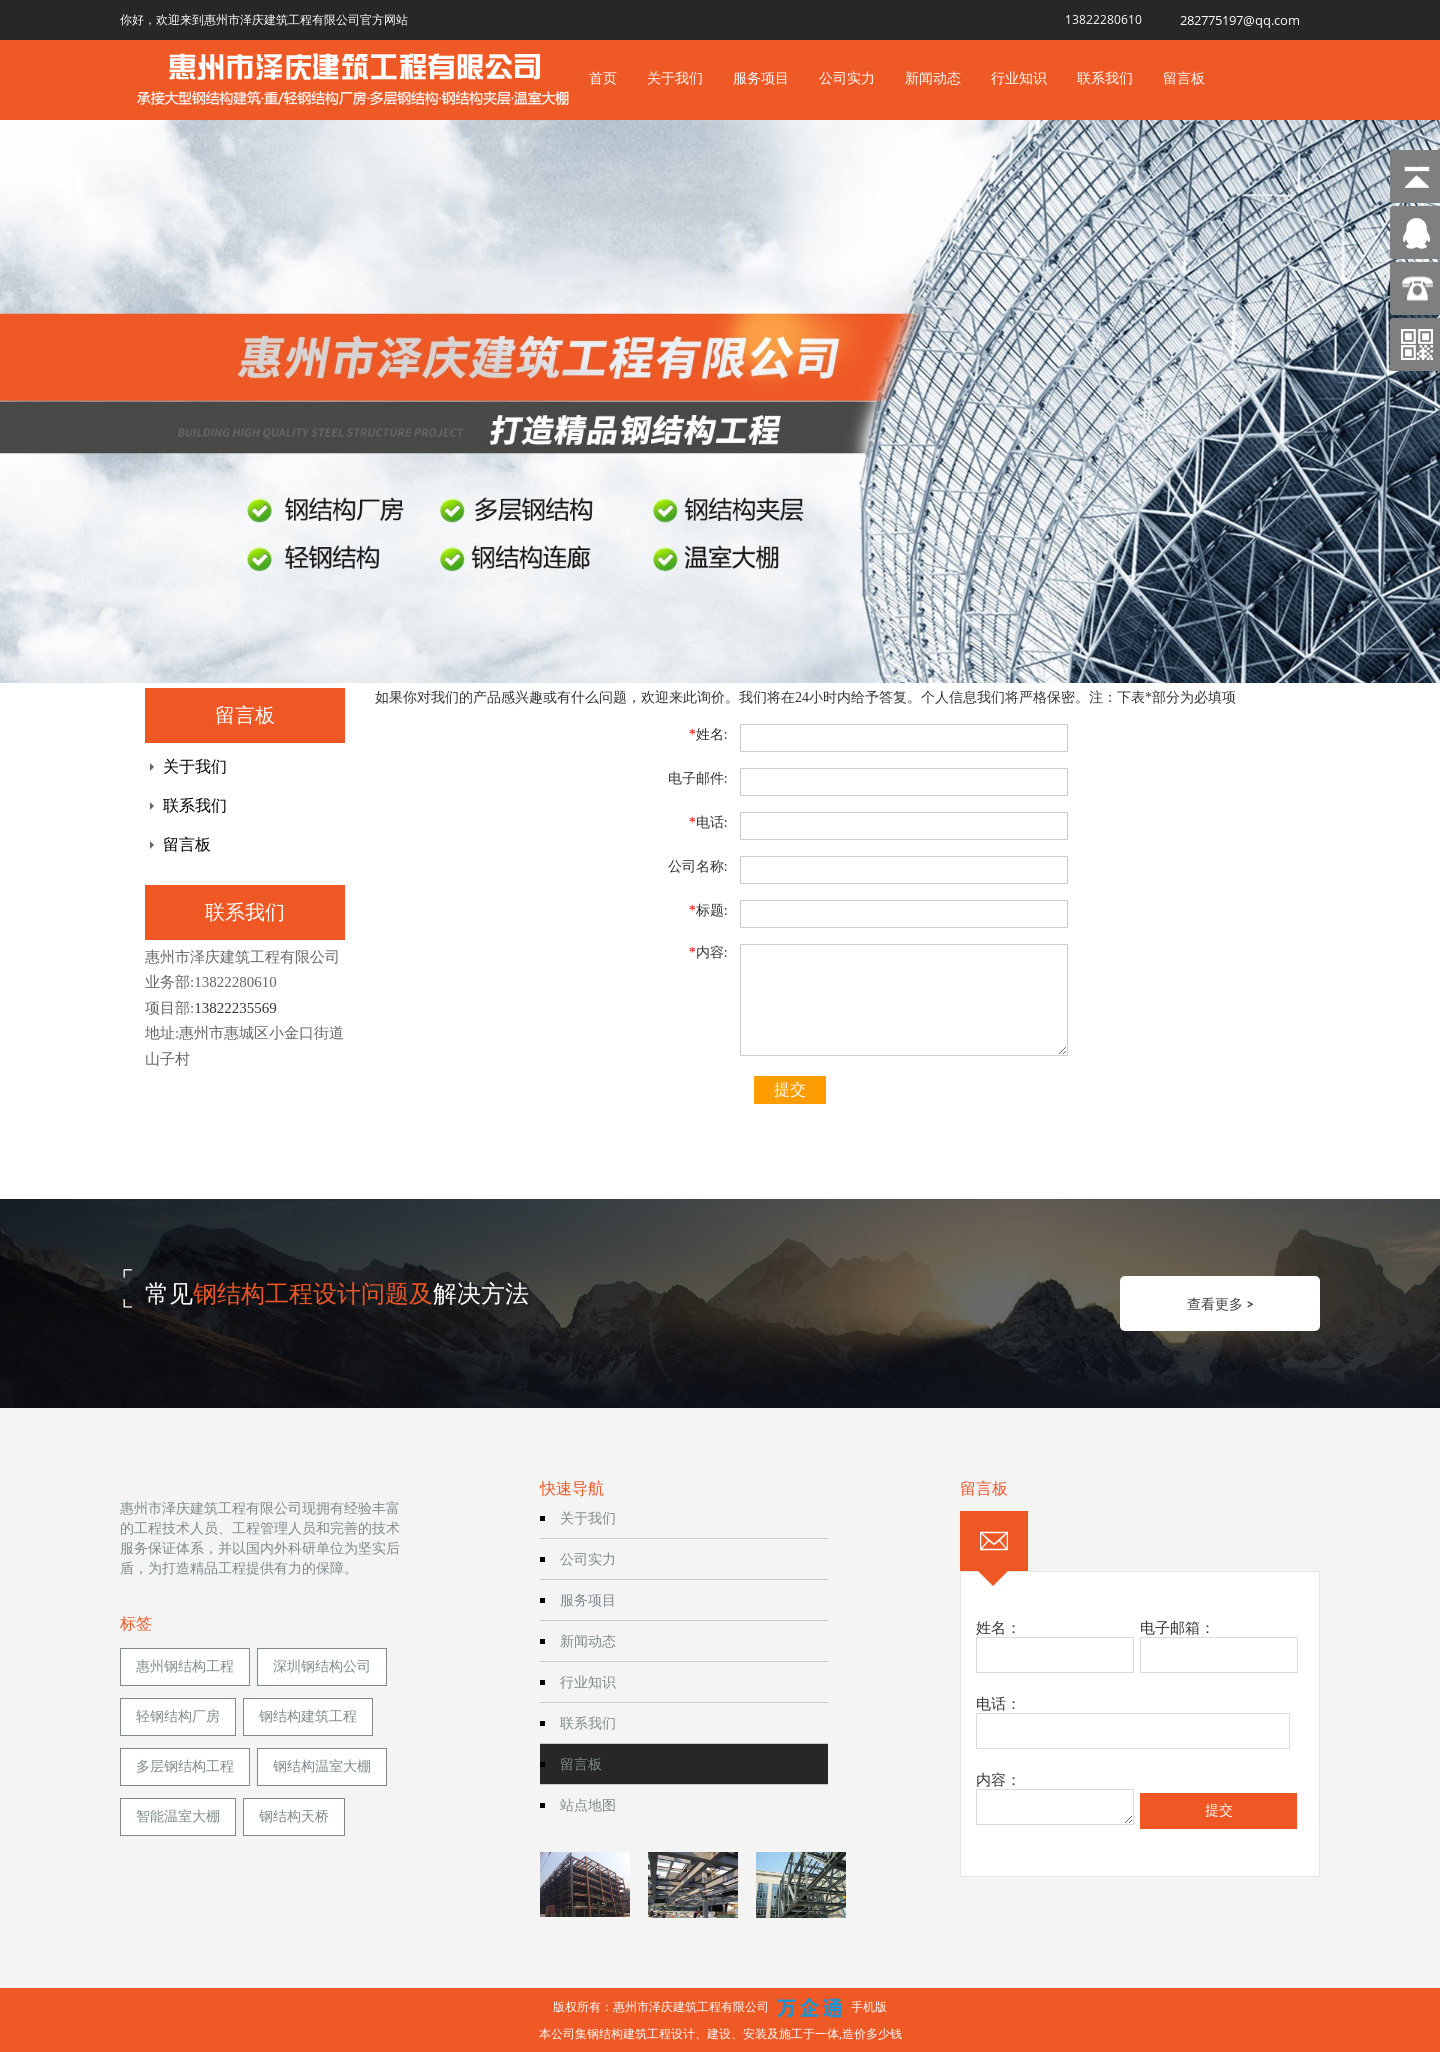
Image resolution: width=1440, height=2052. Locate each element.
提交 (790, 1089)
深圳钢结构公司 (322, 1666)
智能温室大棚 (178, 1816)
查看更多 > (1220, 1303)
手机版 (869, 2006)
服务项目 (761, 77)
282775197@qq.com (1240, 20)
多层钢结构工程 (185, 1766)
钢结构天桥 (294, 1816)
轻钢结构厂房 (178, 1716)
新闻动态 (933, 77)
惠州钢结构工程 (185, 1666)
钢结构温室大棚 (322, 1766)
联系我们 (1105, 77)
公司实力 (847, 77)
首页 (603, 77)
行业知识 (1019, 77)
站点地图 (588, 1804)
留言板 (1184, 77)
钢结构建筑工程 (308, 1716)
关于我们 (675, 77)
